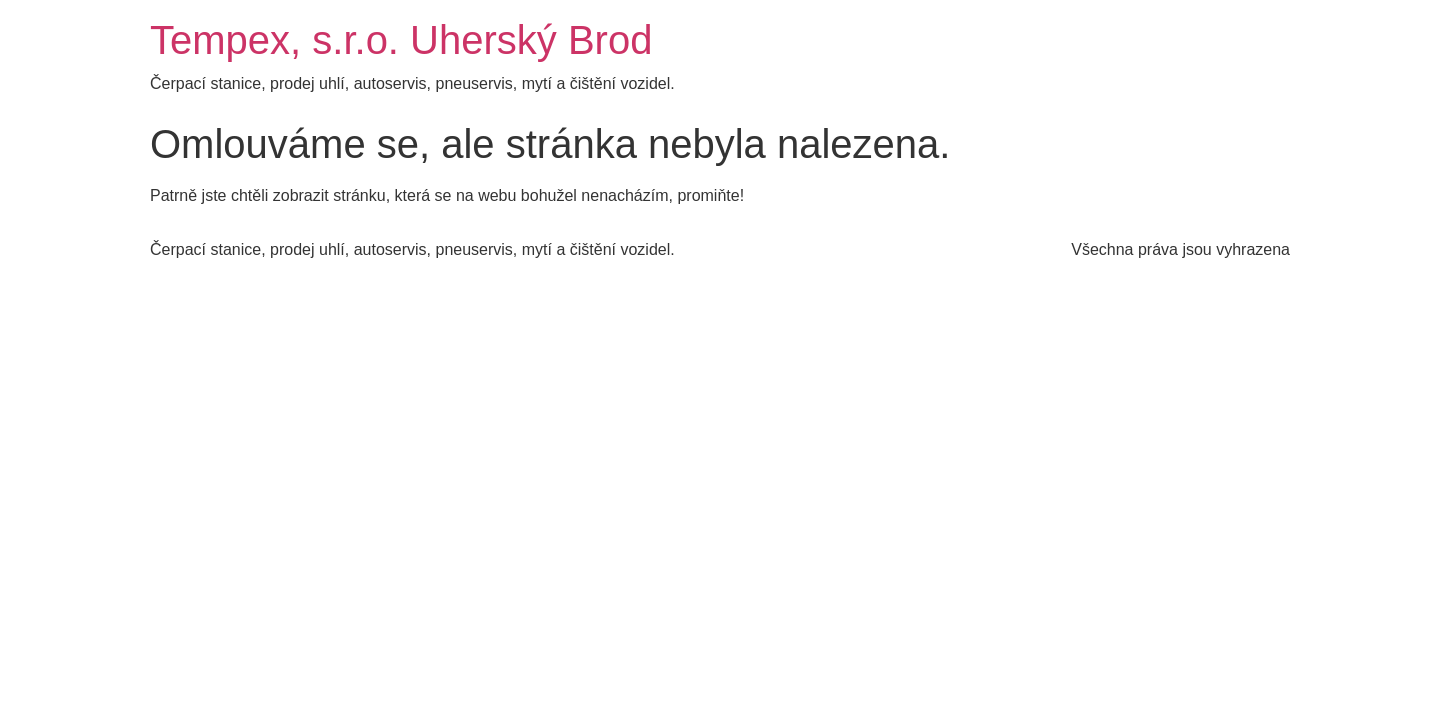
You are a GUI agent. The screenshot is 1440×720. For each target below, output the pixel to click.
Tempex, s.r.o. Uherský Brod (401, 40)
